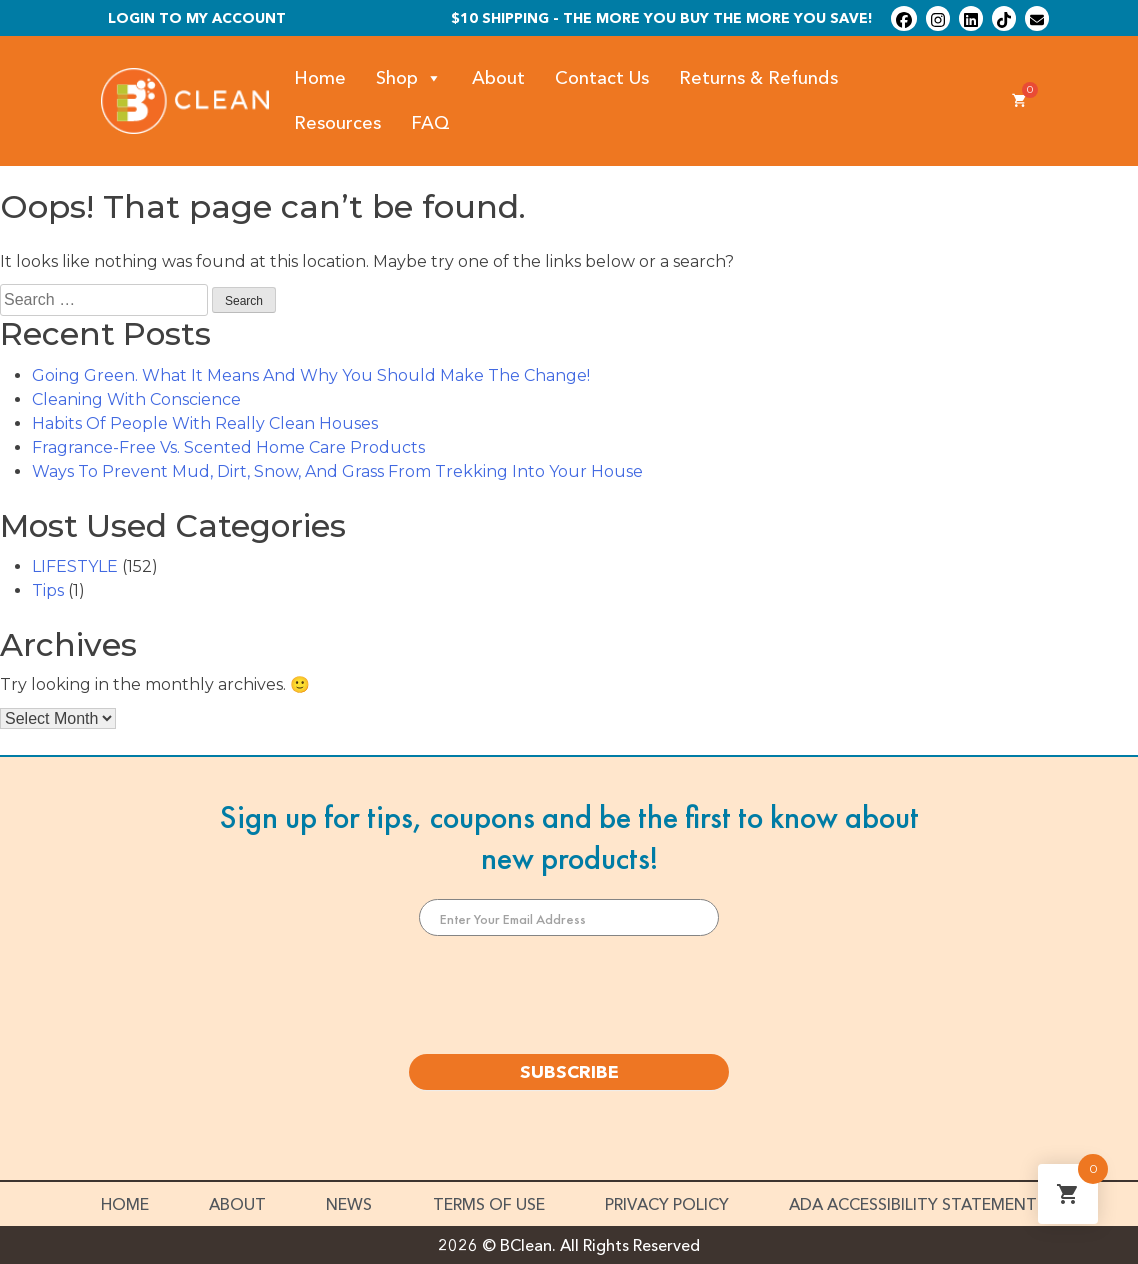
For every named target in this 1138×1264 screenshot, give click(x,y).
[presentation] (569, 995)
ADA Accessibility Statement (913, 1204)
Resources (337, 123)
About (498, 78)
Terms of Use (489, 1204)
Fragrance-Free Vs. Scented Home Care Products (228, 447)
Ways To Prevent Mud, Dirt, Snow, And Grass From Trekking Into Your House (337, 471)
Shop (409, 78)
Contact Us (602, 78)
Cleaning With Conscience (136, 399)
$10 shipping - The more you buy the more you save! (662, 18)
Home (320, 78)
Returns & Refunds (758, 78)
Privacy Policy (667, 1204)
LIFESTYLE (75, 566)
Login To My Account (197, 18)
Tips (48, 590)
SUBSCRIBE (569, 1072)
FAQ (430, 123)
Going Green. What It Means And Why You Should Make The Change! (311, 375)
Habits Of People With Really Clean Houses (205, 423)
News (349, 1204)
